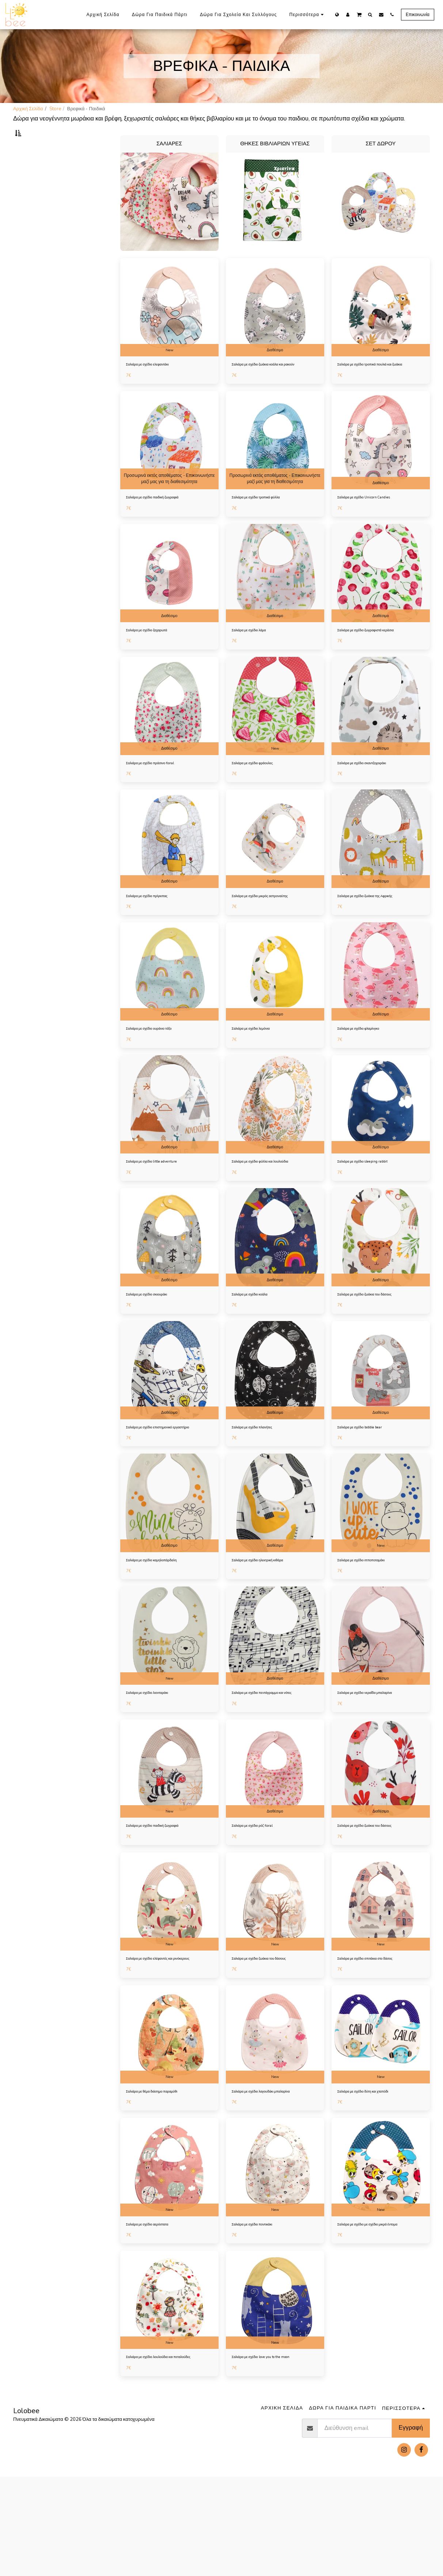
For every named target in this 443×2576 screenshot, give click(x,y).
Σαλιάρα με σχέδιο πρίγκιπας (157, 932)
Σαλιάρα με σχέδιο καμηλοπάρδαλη (163, 1615)
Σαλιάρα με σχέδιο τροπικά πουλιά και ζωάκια (377, 388)
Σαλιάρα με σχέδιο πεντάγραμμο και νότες (270, 1754)
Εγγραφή (411, 2527)
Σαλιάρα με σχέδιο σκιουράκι (156, 1338)
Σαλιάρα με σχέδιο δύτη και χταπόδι (374, 2170)
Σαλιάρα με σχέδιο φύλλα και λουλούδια (273, 1202)
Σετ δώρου (32, 185)
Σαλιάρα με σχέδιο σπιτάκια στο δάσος (378, 2028)
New (169, 368)
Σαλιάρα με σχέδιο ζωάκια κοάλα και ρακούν (269, 388)
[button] (359, 14)
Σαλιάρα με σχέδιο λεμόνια (260, 1067)
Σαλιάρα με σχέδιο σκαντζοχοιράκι (373, 797)
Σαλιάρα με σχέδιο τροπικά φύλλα (267, 527)
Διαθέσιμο (275, 368)
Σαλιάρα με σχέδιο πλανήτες (262, 1473)
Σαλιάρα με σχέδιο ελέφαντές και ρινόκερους (160, 2032)
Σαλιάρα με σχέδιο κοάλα (258, 1338)
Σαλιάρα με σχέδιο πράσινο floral (161, 797)
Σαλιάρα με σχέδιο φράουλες (262, 797)
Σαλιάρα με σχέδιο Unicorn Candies (374, 527)
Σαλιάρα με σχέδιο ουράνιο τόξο (159, 1067)
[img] (169, 326)
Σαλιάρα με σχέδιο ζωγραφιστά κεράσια (379, 662)
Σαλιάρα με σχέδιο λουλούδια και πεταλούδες (160, 2452)
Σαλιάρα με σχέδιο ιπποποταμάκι (372, 1615)
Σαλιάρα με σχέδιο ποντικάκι (262, 2306)
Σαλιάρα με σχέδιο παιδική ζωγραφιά (165, 527)
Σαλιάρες (31, 168)
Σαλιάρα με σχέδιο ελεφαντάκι (157, 384)
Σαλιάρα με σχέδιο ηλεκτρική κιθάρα (270, 1615)
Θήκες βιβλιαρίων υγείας (47, 176)
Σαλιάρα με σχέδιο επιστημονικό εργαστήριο (160, 1477)
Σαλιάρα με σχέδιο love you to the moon (274, 2448)
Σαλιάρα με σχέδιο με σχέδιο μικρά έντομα (373, 2309)
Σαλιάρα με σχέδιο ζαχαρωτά (156, 662)
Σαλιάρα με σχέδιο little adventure (162, 1202)
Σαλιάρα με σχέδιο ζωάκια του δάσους (377, 1338)
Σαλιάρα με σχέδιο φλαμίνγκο (368, 1067)
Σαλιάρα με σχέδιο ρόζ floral (262, 1893)
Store (55, 109)
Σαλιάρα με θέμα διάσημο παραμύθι (164, 2170)
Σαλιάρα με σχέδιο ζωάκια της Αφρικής (378, 932)
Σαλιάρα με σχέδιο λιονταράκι (157, 1750)
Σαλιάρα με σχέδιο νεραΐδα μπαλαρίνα (377, 1750)
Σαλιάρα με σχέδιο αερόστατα (157, 2306)
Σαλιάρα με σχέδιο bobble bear (370, 1473)
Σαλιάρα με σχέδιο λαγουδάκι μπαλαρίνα (275, 2170)
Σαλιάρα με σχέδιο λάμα (257, 662)
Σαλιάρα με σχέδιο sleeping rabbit (373, 1202)
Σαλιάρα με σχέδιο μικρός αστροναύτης (273, 932)
